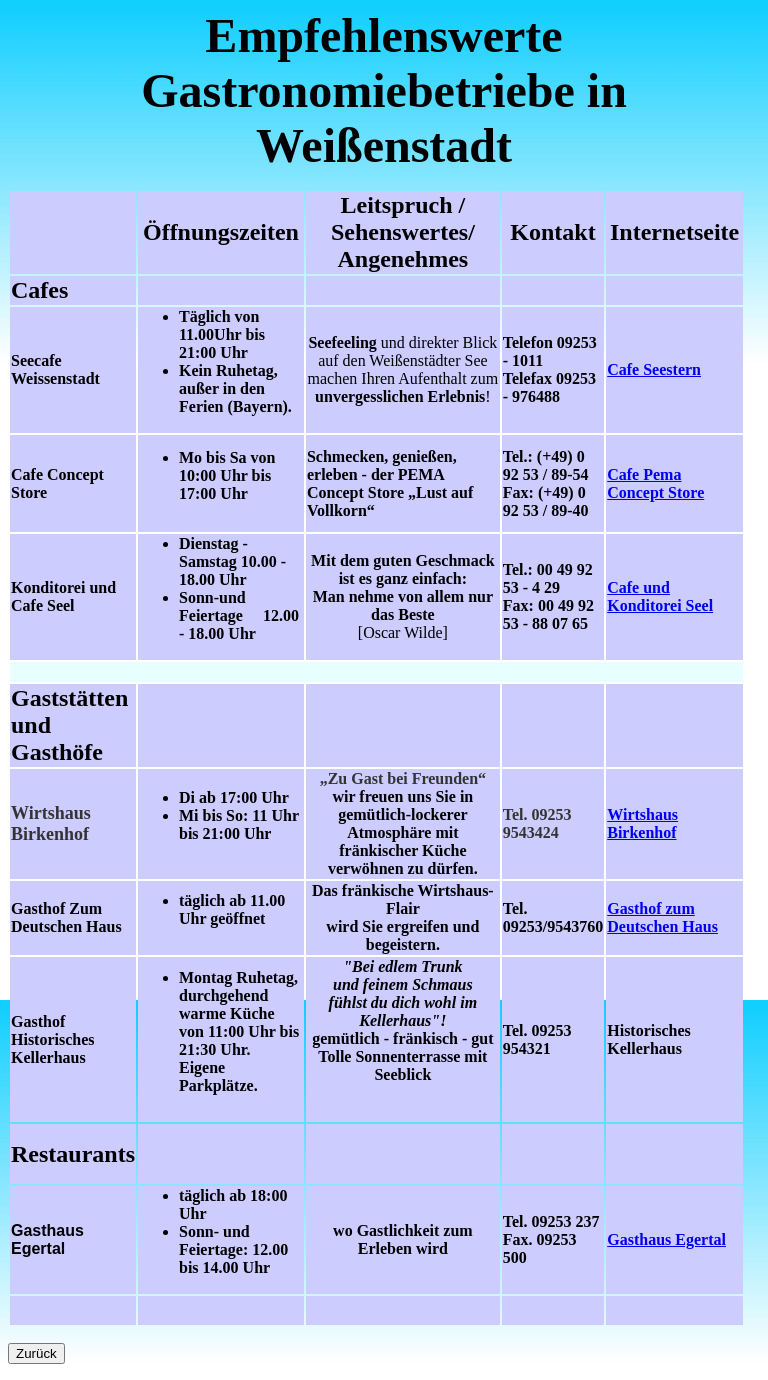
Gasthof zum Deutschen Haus (662, 917)
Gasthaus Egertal (666, 1239)
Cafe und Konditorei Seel (660, 596)
